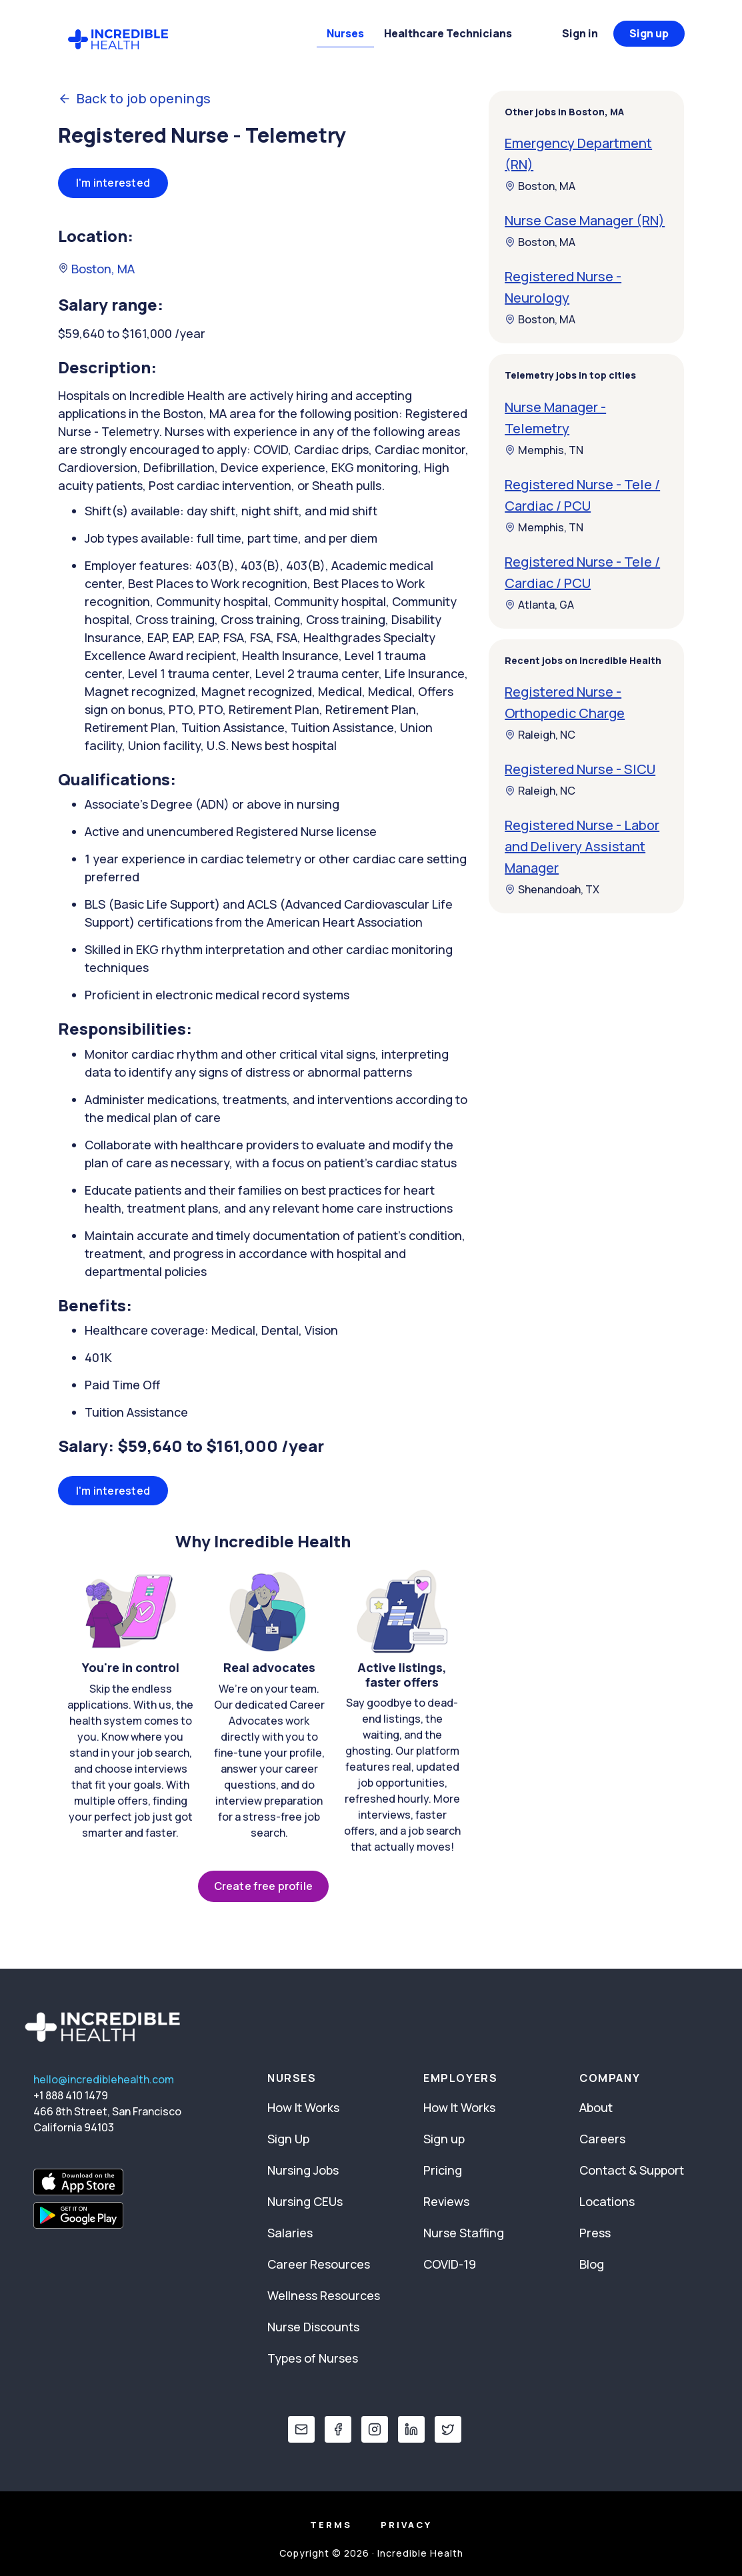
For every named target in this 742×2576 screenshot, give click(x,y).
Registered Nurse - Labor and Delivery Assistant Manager (582, 846)
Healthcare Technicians (448, 33)
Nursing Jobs (303, 2170)
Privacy (406, 2525)
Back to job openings (134, 99)
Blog (591, 2264)
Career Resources (318, 2264)
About (596, 2107)
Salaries (290, 2233)
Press (595, 2233)
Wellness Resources (323, 2295)
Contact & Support (631, 2170)
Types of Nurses (312, 2358)
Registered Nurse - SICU (580, 769)
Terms (331, 2525)
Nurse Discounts (313, 2327)
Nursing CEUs (305, 2201)
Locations (607, 2201)
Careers (602, 2139)
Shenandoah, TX (552, 889)
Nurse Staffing (463, 2233)
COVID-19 (449, 2264)
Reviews (446, 2201)
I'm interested (113, 182)
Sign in (580, 33)
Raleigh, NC (540, 734)
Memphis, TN (544, 450)
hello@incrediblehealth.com (103, 2079)
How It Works (303, 2107)
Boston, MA (96, 269)
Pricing (442, 2170)
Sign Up (288, 2139)
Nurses (345, 33)
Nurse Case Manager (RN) (585, 220)
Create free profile (263, 1886)
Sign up (649, 33)
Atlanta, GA (539, 604)
